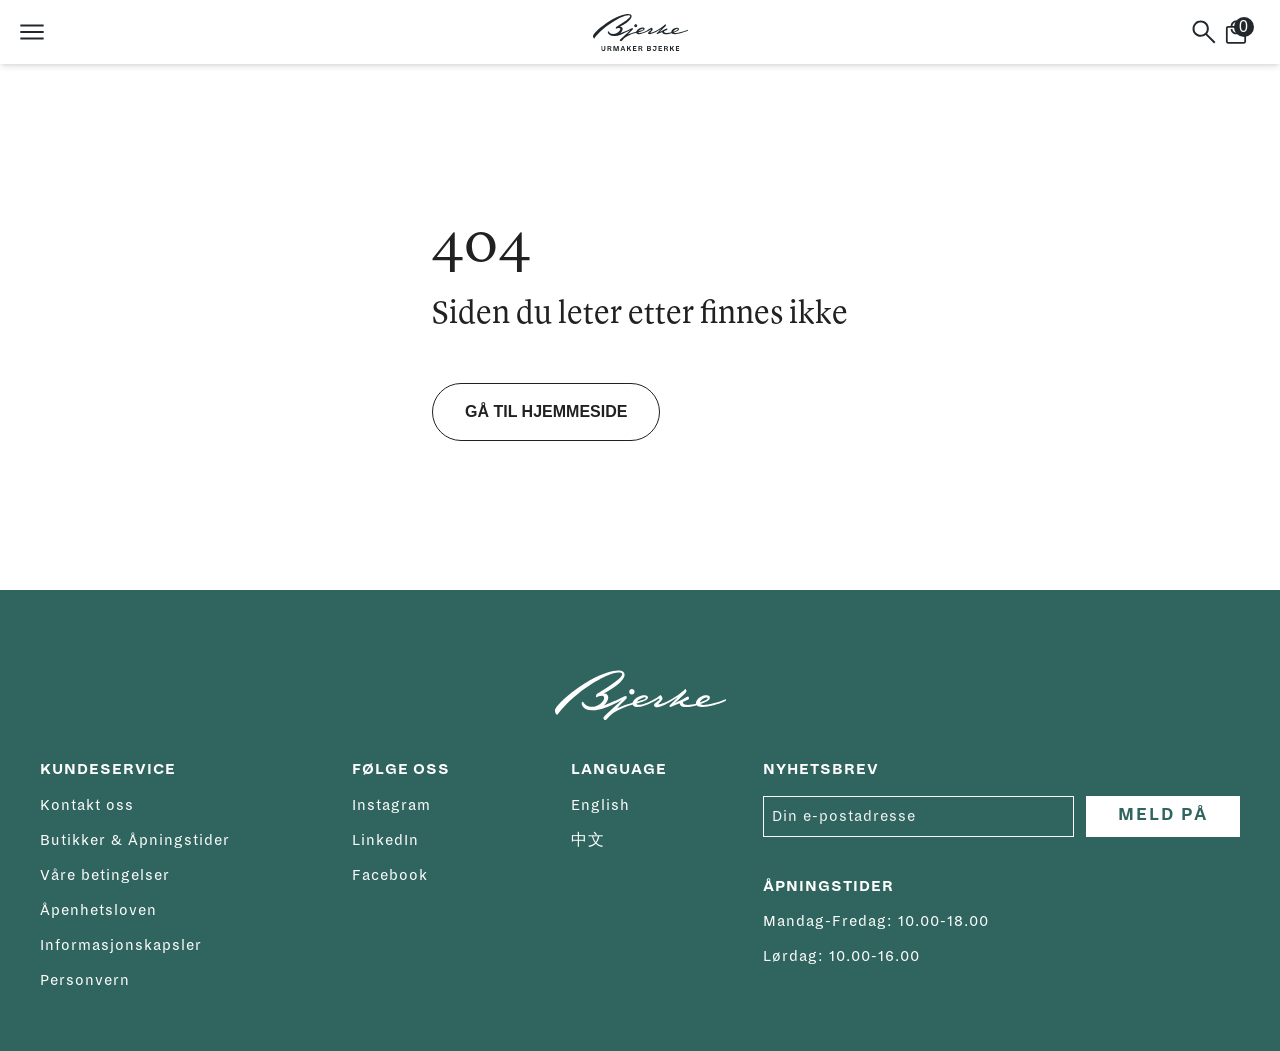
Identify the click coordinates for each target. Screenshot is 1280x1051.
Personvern (85, 980)
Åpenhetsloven (98, 910)
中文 (588, 840)
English (600, 805)
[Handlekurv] (1244, 32)
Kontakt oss (87, 805)
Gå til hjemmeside (546, 411)
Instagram (391, 805)
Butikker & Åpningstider (135, 840)
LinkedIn (385, 840)
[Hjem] (640, 32)
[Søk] (1204, 32)
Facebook (390, 875)
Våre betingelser (105, 875)
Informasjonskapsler (121, 945)
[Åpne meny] (32, 32)
